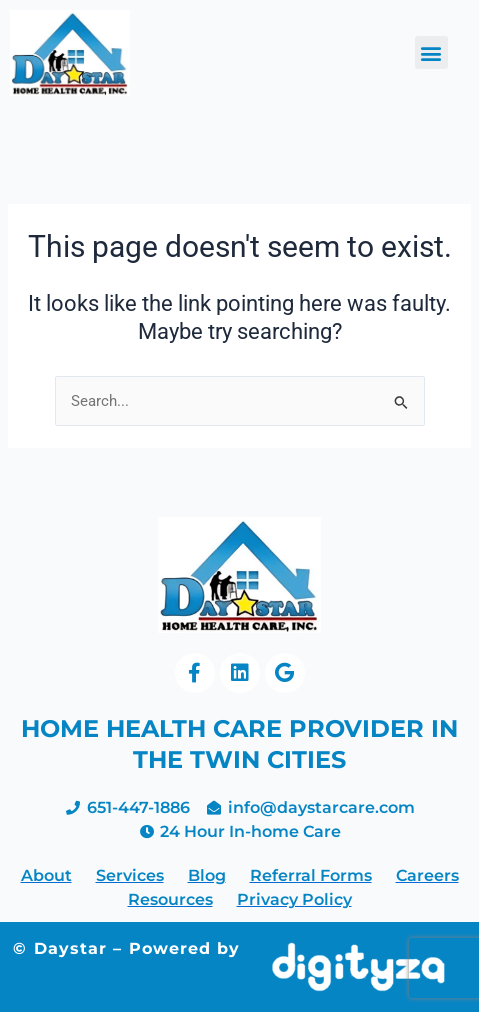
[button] (431, 52)
